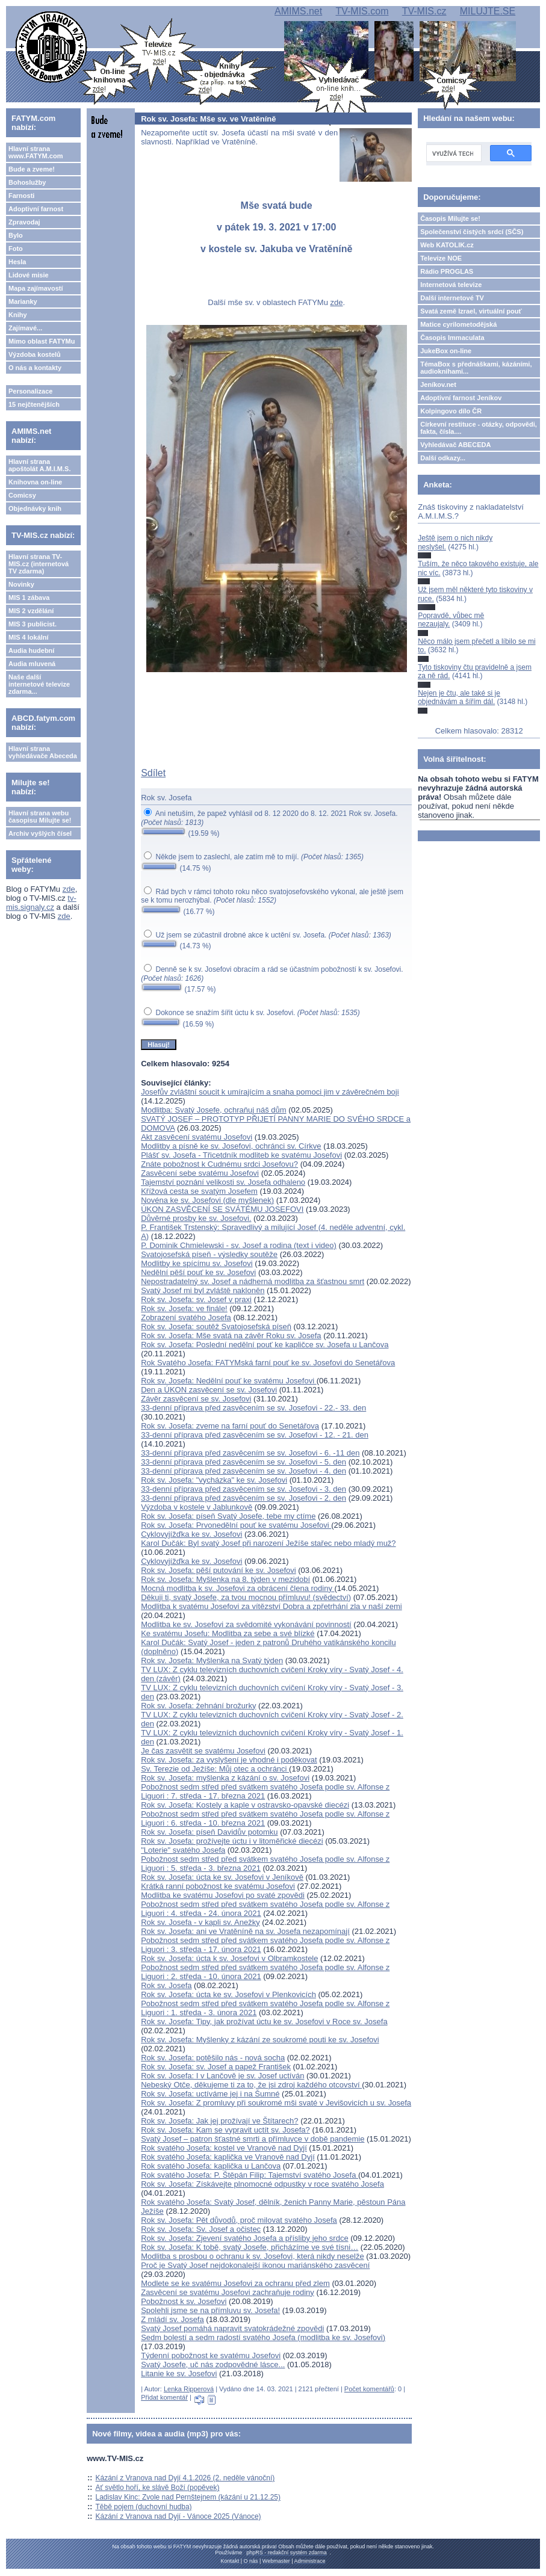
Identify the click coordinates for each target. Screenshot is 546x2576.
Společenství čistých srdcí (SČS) (471, 231)
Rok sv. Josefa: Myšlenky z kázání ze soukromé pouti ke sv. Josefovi (260, 2039)
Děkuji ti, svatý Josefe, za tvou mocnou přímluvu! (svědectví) (246, 1597)
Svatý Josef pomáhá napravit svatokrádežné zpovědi (232, 2328)
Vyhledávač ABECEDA (455, 444)
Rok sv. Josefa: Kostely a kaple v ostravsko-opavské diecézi (245, 1804)
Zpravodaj (24, 222)
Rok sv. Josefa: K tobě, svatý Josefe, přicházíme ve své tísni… (249, 2247)
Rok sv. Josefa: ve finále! (184, 1308)
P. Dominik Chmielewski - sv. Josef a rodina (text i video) (239, 1245)
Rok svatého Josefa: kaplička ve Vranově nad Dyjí (228, 2156)
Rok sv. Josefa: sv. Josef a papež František (216, 2066)
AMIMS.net (298, 11)
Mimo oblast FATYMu (41, 341)
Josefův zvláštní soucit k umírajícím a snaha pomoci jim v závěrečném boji (270, 1091)
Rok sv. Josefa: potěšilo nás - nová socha (213, 2057)
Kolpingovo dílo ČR (451, 411)
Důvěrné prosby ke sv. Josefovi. (196, 1218)
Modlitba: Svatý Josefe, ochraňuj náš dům (213, 1109)
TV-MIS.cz (424, 11)
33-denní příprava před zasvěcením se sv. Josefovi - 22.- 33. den (253, 1407)
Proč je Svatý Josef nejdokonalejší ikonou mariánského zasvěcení (255, 2265)
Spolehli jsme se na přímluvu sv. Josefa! (210, 2310)
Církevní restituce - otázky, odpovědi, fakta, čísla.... (478, 428)
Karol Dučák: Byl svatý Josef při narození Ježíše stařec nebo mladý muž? (268, 1543)
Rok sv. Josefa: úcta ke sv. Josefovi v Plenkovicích (228, 1994)
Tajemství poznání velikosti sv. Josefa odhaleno (223, 1182)
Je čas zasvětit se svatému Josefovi (203, 1750)
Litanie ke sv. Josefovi (179, 2373)
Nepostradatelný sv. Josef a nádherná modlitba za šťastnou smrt (252, 1281)
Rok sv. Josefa (166, 1985)
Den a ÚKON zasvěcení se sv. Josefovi (209, 1389)
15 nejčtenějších (34, 404)
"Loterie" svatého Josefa (183, 1850)
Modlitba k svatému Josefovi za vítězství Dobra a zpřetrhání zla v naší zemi (271, 1606)
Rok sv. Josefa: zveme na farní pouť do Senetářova (230, 1425)
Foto (15, 248)
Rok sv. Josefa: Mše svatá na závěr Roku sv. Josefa (231, 1335)
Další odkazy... (442, 458)
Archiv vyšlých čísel (40, 833)
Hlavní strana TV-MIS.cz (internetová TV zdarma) (38, 564)
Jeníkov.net (438, 384)
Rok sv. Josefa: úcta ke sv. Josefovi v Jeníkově (222, 1877)
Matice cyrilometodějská (458, 324)
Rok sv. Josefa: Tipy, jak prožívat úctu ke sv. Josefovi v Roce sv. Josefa (264, 2021)
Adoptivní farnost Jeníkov (460, 397)
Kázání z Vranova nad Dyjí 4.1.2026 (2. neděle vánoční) (185, 2478)
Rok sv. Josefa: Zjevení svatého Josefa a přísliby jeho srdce (244, 2238)
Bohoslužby (27, 182)
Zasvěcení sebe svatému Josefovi (200, 1173)
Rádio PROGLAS (446, 271)
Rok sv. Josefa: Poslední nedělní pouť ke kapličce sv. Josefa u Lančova (264, 1344)
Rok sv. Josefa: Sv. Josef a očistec (201, 2229)
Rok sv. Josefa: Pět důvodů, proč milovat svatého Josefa (239, 2220)
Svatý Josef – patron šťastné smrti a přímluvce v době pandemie (252, 2138)
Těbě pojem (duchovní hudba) (144, 2507)
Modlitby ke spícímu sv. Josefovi (196, 1263)
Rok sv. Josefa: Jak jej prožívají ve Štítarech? (219, 2120)
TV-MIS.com (361, 11)
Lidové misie (28, 275)
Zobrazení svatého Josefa (186, 1317)
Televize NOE (441, 258)
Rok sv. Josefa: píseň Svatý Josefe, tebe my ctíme (228, 1516)
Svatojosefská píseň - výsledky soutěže (209, 1254)
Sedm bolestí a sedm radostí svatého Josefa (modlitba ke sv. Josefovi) (263, 2337)
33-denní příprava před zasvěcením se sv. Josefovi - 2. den (243, 1498)
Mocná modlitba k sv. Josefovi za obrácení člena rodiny (237, 1588)
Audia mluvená (31, 663)
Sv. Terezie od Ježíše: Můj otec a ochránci (215, 1768)
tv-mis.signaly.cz (41, 903)
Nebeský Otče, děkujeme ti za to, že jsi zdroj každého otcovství (251, 2084)
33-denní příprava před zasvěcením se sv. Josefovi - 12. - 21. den (254, 1434)
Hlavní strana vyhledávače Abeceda (42, 752)
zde (69, 889)
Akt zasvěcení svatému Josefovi (196, 1136)
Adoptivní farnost (35, 208)
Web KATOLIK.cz (447, 245)
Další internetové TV (452, 297)
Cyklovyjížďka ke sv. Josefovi (191, 1534)
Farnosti (21, 195)
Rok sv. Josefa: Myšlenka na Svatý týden (212, 1660)
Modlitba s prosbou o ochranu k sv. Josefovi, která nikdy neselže (252, 2256)
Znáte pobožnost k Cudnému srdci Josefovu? (219, 1164)
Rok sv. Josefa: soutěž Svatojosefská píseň (216, 1326)
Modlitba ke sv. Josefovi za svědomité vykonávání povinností (246, 1624)
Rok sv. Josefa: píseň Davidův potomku (209, 1831)
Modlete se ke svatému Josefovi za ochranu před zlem (235, 2283)
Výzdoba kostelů (34, 354)
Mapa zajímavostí (35, 288)
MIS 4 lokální (28, 637)
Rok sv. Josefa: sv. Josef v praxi (196, 1299)
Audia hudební (31, 650)
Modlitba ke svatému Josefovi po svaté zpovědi (223, 1895)
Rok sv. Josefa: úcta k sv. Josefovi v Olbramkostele (229, 1958)
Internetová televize (451, 284)
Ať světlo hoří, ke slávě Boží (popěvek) (158, 2487)
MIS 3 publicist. (32, 624)
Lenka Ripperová (189, 2388)
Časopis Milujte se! (450, 218)
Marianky (22, 301)
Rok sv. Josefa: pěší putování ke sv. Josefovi (218, 1570)
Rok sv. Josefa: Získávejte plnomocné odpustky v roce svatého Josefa (262, 2183)
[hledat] (452, 153)
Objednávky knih (34, 508)
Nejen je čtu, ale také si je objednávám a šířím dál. (459, 697)
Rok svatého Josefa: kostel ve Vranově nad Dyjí (224, 2147)
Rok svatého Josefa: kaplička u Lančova (211, 2165)
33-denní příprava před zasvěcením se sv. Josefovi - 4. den (243, 1470)
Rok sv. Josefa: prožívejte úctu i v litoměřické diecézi (232, 1841)
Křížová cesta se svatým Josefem (199, 1191)
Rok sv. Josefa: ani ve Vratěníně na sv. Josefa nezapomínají (245, 1931)
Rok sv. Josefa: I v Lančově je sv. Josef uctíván (222, 2075)
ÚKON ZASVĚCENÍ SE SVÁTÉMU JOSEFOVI (222, 1209)
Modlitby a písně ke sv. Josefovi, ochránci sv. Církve (231, 1146)
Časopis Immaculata (452, 337)
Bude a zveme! (31, 169)
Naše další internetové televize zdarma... (39, 684)
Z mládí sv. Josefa (172, 2319)
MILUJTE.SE (487, 11)
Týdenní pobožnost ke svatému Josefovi (211, 2355)
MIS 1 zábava (28, 597)
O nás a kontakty (34, 367)
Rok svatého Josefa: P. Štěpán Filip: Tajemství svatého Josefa (249, 2174)
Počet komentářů (369, 2388)
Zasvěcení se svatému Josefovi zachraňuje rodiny (227, 2292)
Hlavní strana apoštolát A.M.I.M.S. (39, 465)
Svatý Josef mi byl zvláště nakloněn (202, 1290)
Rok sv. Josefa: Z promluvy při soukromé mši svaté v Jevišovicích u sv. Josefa (276, 2102)
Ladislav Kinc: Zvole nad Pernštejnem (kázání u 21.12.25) (188, 2497)
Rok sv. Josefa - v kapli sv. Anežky (200, 1922)
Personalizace (30, 391)
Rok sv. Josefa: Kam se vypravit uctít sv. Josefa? (225, 2129)
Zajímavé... (25, 328)
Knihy (17, 314)
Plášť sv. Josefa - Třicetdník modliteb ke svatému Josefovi (241, 1155)
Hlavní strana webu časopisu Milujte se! (40, 816)
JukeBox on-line (445, 350)
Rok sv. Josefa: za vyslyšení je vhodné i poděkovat (229, 1759)
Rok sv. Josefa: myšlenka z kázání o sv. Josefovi (225, 1777)
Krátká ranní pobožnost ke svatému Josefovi (218, 1886)
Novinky (21, 584)
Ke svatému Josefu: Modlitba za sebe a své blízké (227, 1633)
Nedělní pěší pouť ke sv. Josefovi (198, 1272)
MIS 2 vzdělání (31, 610)
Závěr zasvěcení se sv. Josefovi (196, 1398)
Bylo (15, 235)
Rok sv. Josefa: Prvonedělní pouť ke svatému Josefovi (236, 1525)
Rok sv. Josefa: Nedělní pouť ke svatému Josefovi (229, 1380)
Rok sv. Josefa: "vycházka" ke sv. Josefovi (214, 1479)
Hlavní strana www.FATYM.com (35, 152)
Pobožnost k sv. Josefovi (183, 2301)
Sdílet (153, 773)
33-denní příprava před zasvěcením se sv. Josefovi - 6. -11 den (250, 1452)
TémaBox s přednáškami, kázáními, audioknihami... (476, 367)
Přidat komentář (164, 2397)
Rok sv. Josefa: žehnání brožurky (198, 1705)
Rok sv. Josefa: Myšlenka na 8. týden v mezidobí (225, 1579)
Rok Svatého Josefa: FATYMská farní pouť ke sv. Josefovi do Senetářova (268, 1362)
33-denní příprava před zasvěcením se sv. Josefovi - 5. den (243, 1461)
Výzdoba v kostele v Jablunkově (196, 1507)
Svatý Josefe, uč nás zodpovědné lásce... (213, 2364)
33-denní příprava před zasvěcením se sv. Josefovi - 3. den (243, 1488)
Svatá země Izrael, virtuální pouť (471, 311)
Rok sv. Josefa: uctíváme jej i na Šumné (210, 2093)
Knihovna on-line (35, 482)
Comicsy (22, 495)
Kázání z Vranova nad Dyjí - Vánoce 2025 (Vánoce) (178, 2516)
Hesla (17, 261)
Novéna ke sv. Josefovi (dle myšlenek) (207, 1200)
